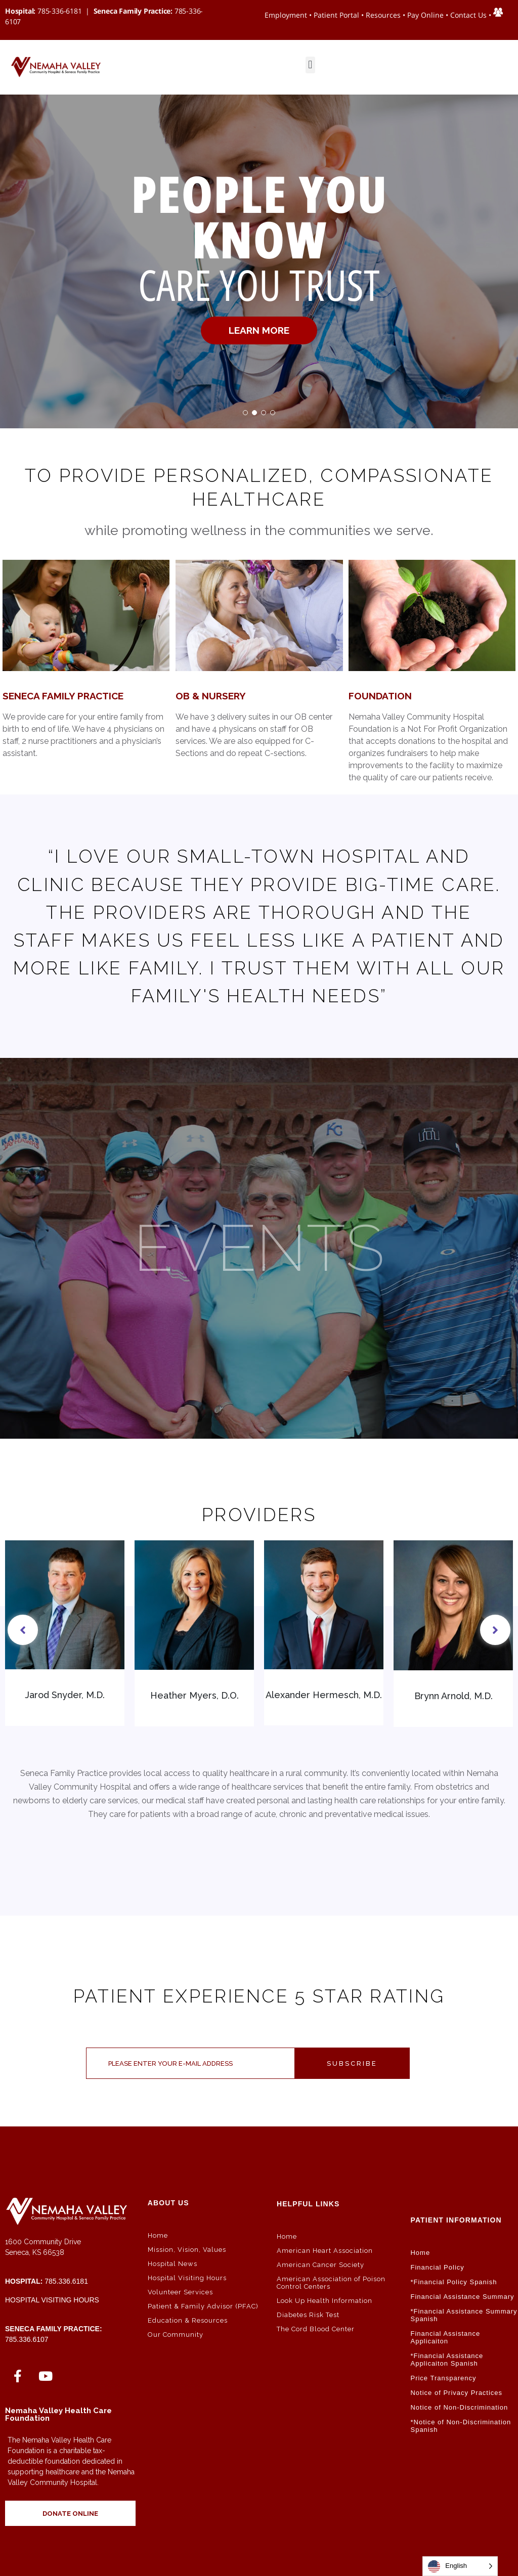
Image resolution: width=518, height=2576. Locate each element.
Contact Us (468, 15)
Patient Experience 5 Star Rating (259, 1996)
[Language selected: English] (460, 2566)
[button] (310, 65)
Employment (286, 15)
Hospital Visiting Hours (52, 2300)
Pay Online (425, 15)
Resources (383, 15)
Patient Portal (336, 15)
